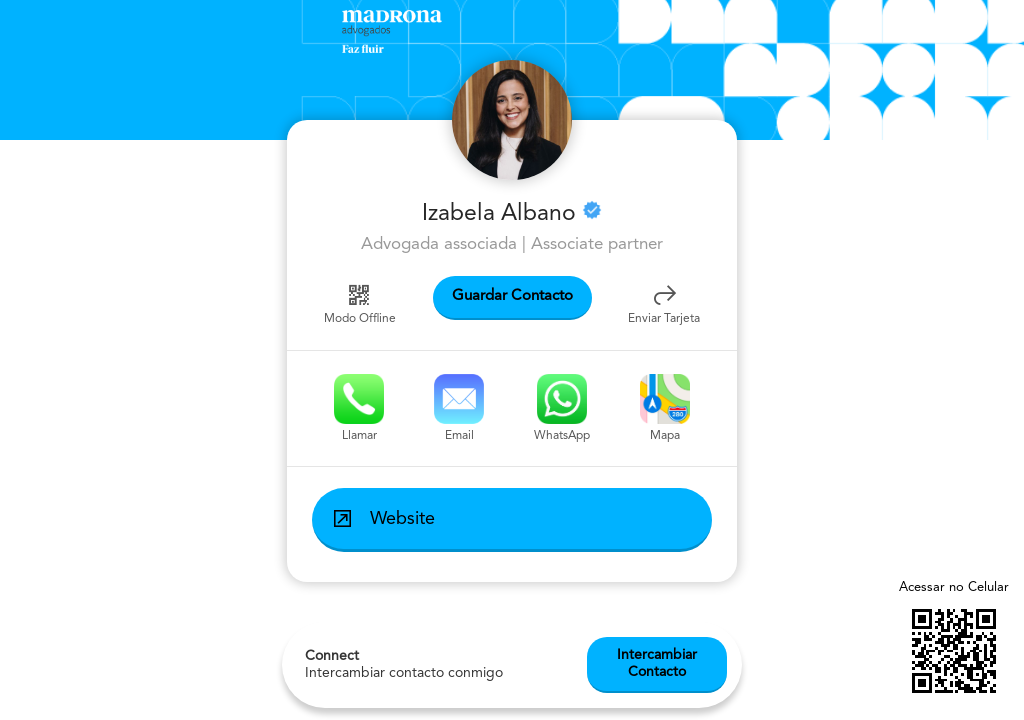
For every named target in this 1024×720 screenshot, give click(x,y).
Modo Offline (360, 303)
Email (459, 408)
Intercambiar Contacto (657, 684)
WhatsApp (562, 408)
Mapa (665, 408)
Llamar (359, 408)
